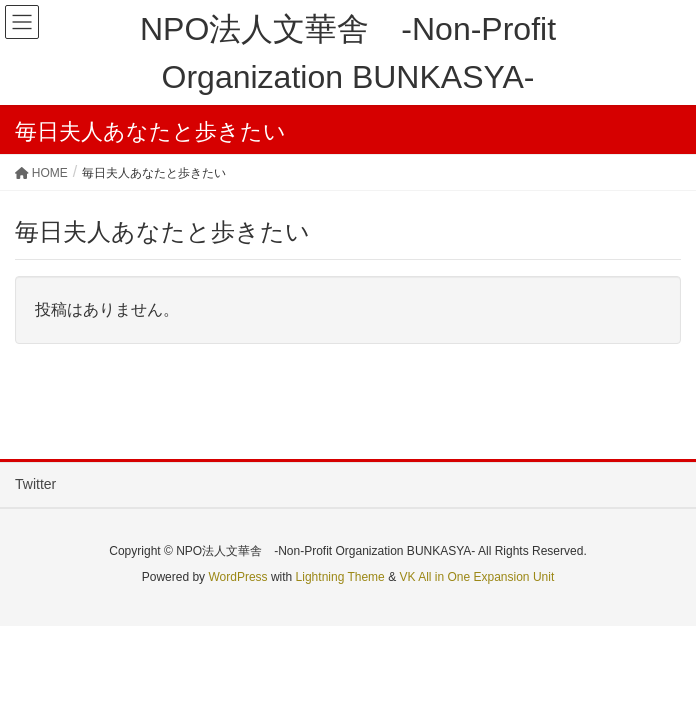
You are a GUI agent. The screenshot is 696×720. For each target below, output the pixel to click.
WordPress (237, 577)
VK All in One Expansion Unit (476, 577)
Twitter (35, 484)
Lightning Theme (340, 577)
